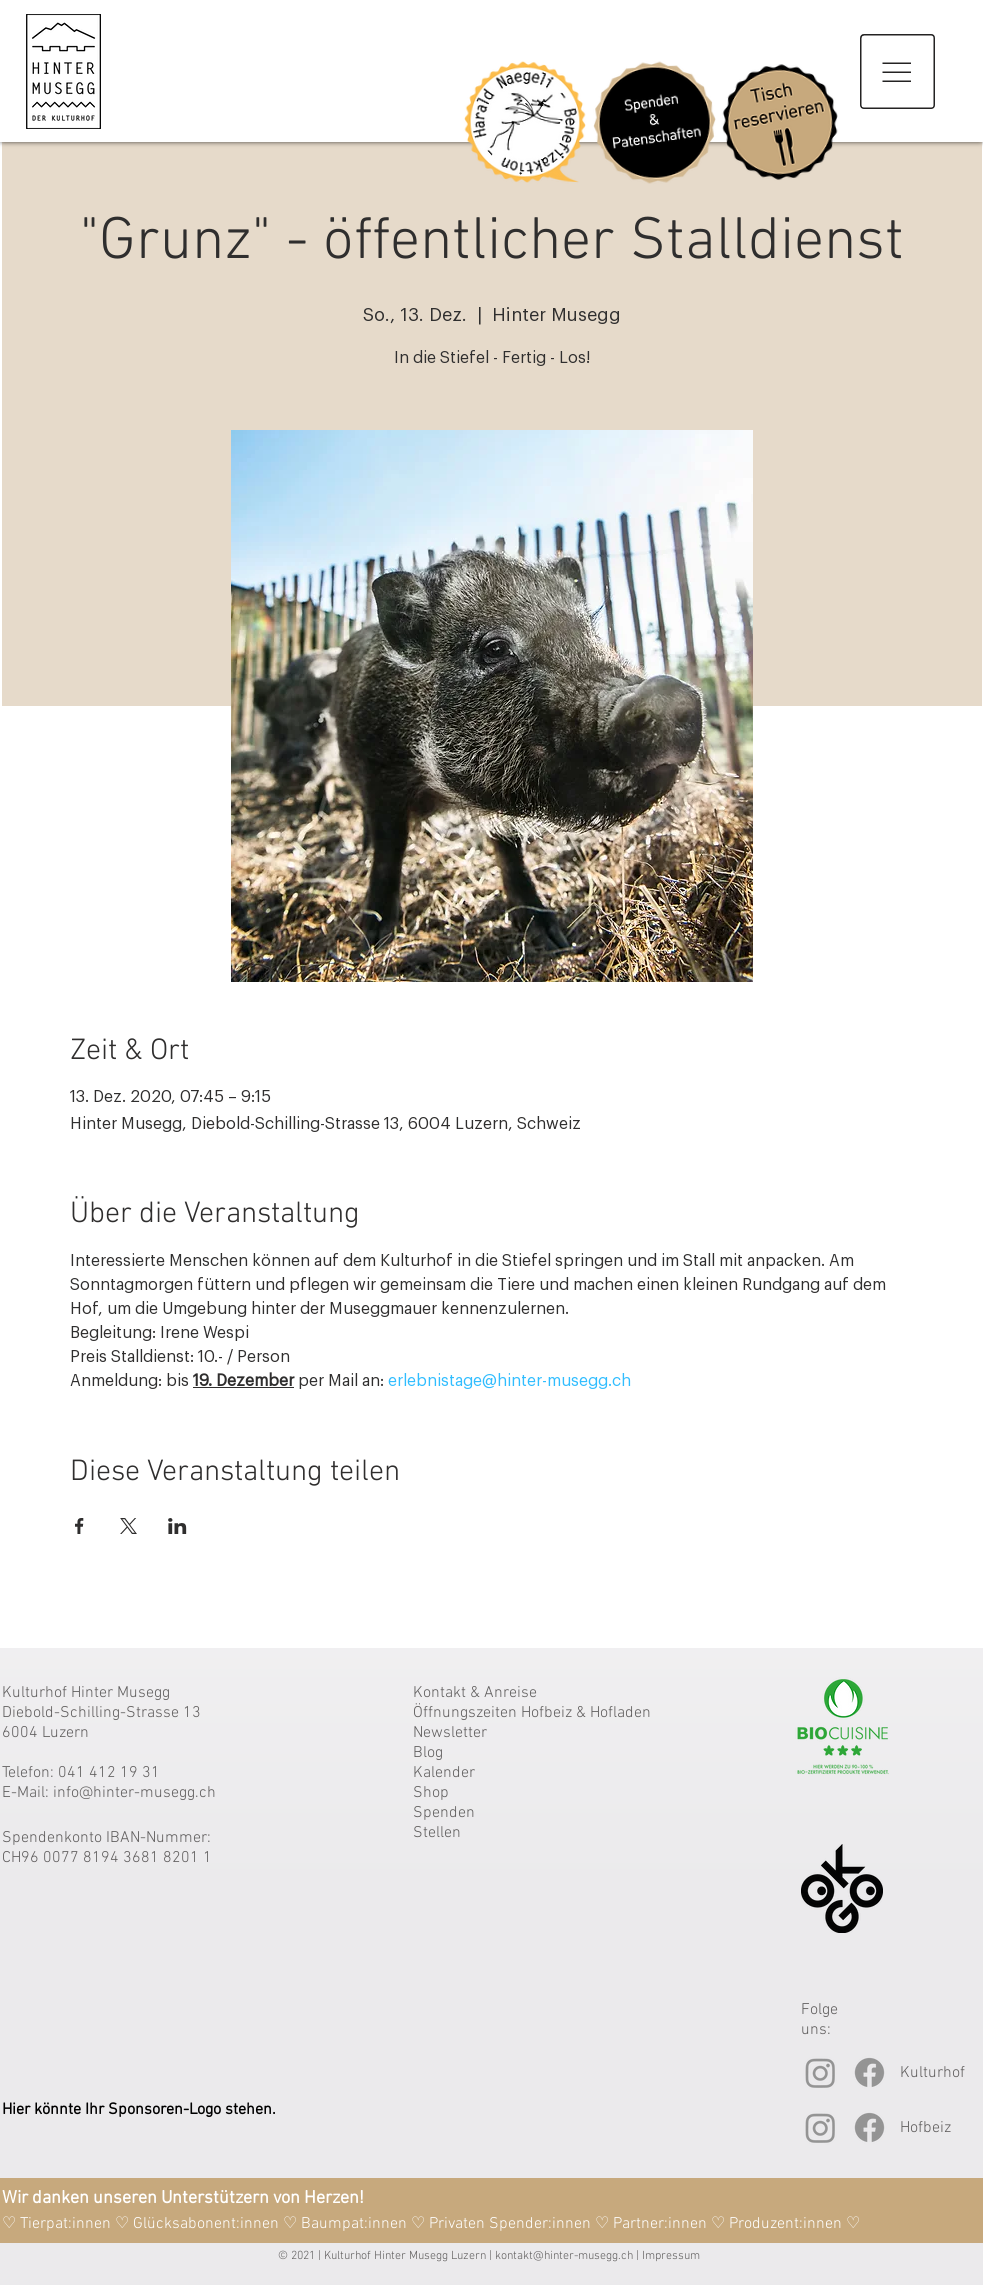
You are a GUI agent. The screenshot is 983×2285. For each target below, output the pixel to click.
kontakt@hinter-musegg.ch (564, 2256)
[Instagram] (820, 2072)
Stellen (437, 1833)
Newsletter (450, 1733)
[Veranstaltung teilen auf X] (128, 1526)
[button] (897, 71)
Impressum (671, 2256)
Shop (431, 1793)
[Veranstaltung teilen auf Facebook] (79, 1526)
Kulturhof (932, 2073)
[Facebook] (869, 2072)
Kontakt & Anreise (475, 1693)
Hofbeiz (925, 2128)
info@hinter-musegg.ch (134, 1793)
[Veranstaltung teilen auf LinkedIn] (177, 1526)
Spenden (444, 1813)
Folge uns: (819, 2020)
